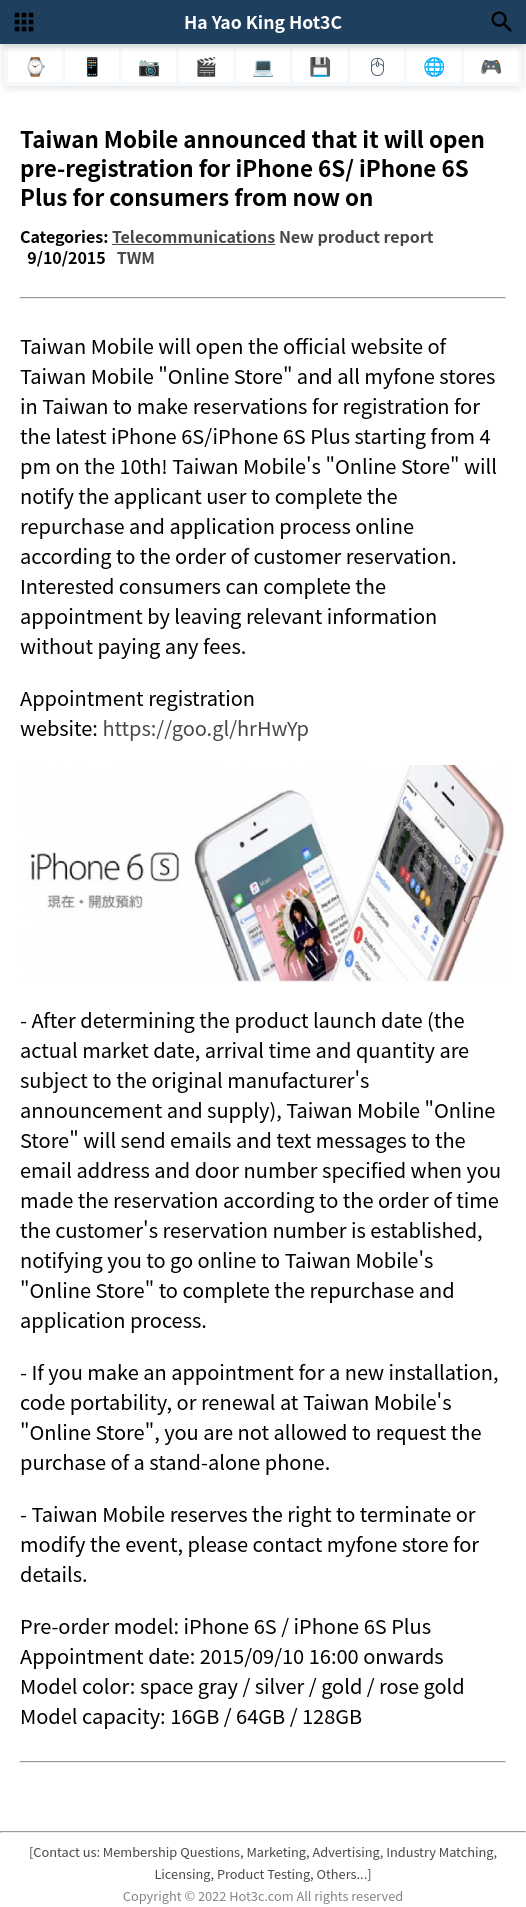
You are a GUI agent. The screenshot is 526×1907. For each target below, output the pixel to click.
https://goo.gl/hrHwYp (205, 727)
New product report (356, 236)
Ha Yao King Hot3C (263, 21)
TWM (136, 257)
